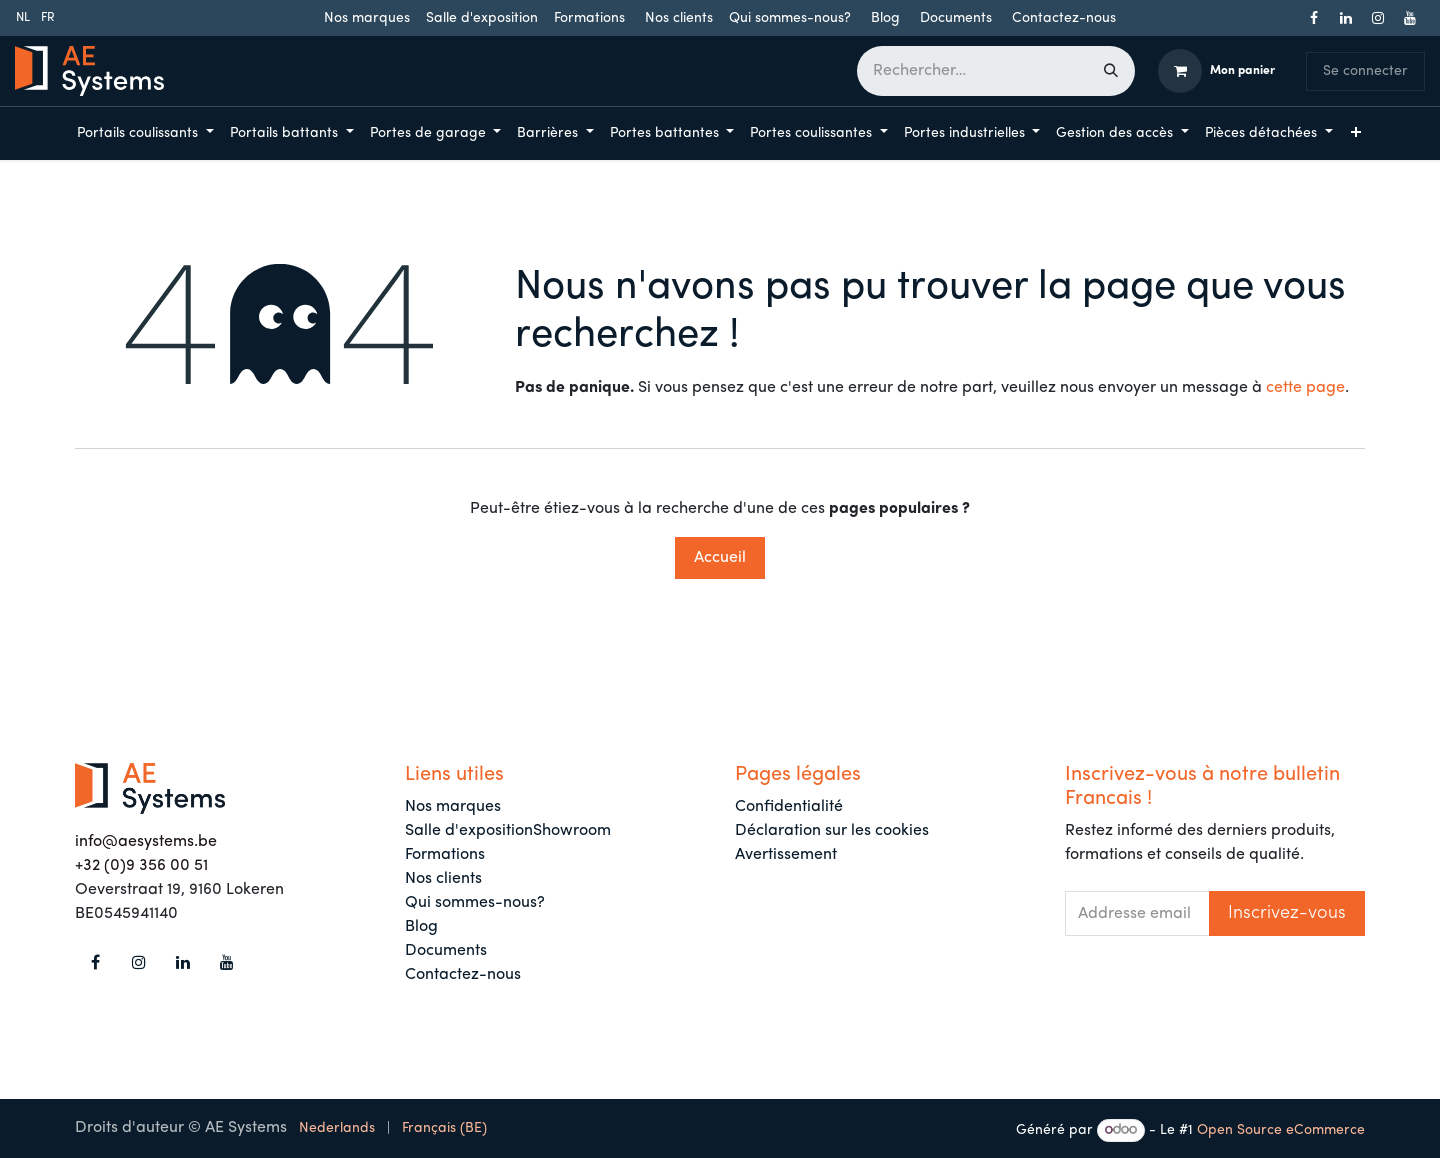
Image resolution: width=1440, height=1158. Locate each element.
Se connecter (1365, 71)
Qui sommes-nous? (790, 18)
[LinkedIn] (1346, 18)
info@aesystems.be (146, 842)
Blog (885, 18)
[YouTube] (1410, 18)
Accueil (720, 558)
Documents (956, 18)
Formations (589, 18)
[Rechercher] (1111, 71)
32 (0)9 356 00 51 (145, 866)
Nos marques (367, 18)
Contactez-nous (1064, 18)
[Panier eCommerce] (1216, 71)
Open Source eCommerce (1281, 1130)
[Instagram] (1378, 18)
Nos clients (679, 18)
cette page (1305, 388)
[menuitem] (23, 18)
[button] (1287, 913)
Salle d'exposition (482, 18)
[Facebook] (1314, 18)
